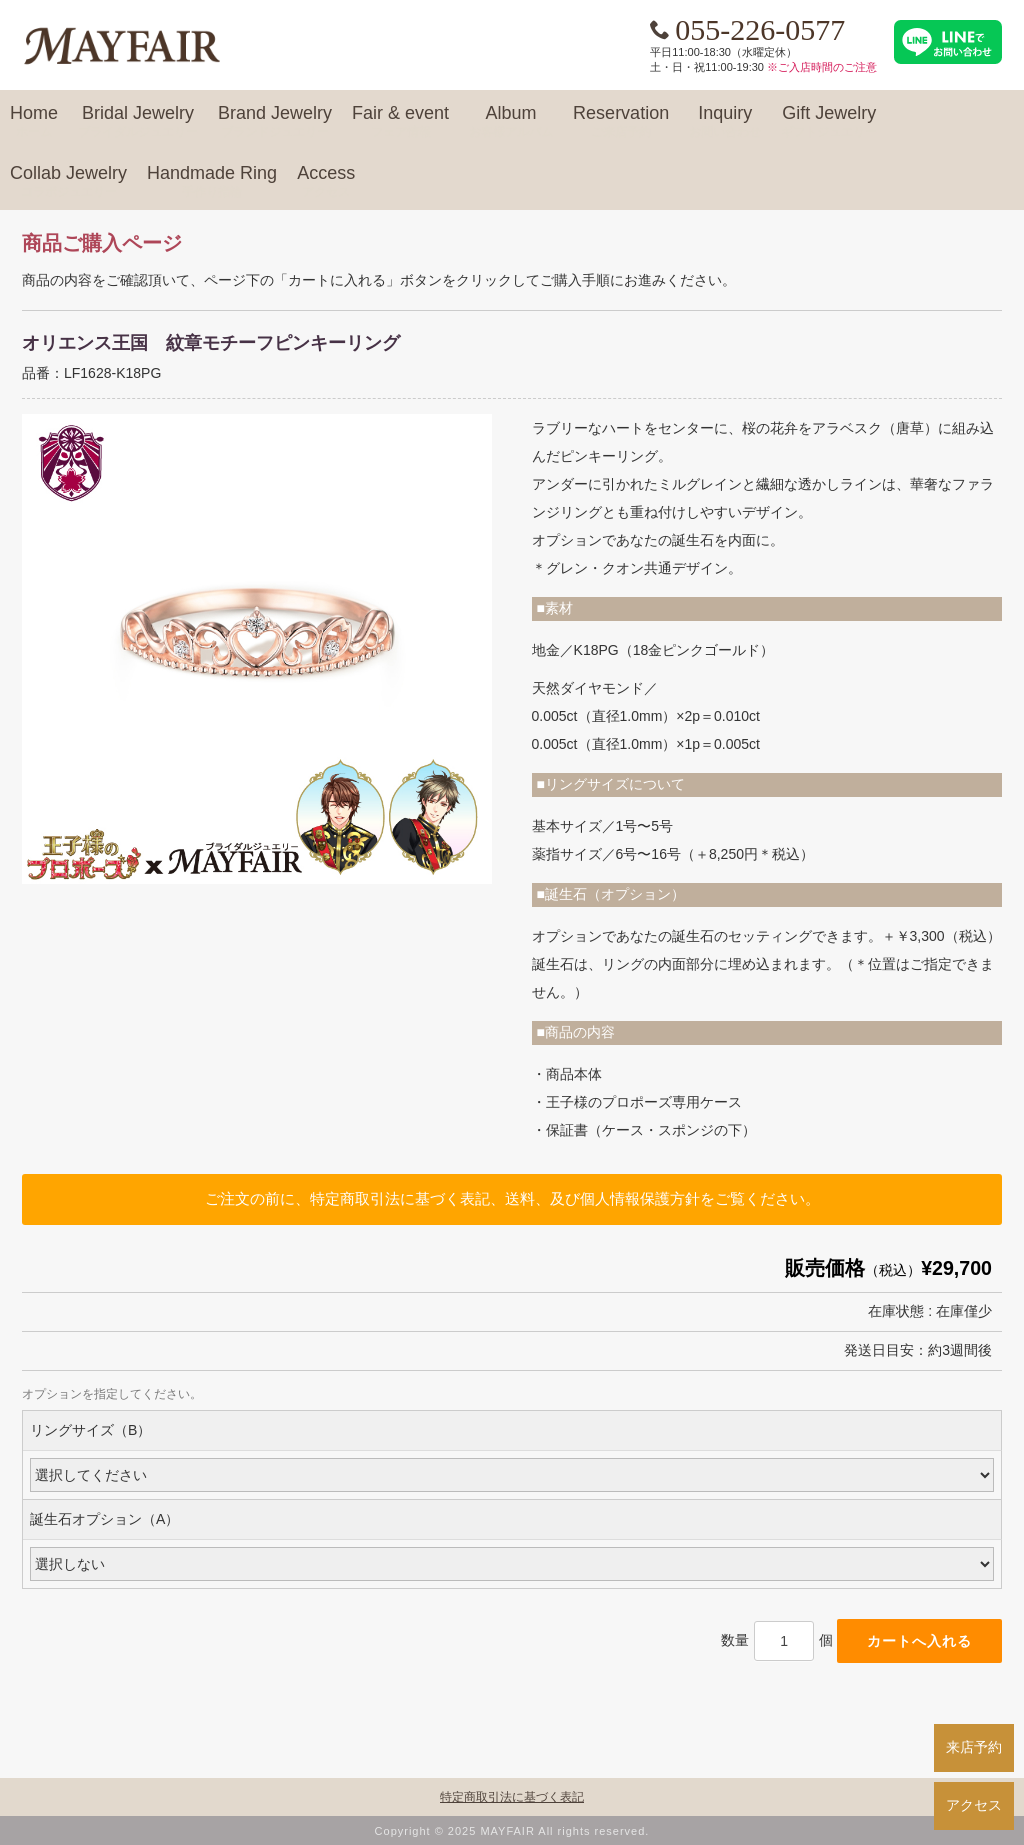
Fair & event (400, 122)
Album (511, 122)
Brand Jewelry (275, 122)
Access (326, 182)
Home (34, 122)
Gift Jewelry (829, 122)
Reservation (621, 122)
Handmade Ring (212, 182)
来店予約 (974, 1747)
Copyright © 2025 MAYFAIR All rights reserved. (512, 1831)
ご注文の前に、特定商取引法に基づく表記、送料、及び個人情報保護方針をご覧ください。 (512, 1198)
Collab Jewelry (68, 182)
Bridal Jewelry (138, 122)
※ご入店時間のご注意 (822, 67)
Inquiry (725, 122)
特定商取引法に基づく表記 (512, 1797)
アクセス (974, 1805)
